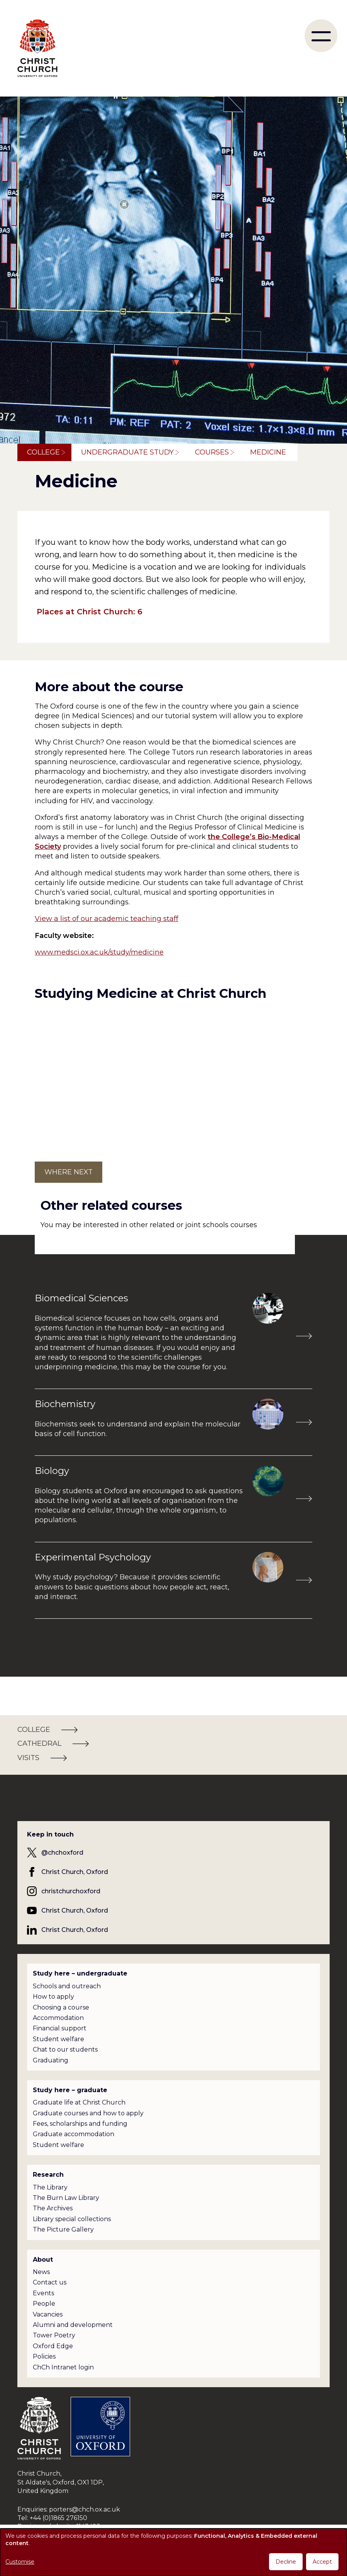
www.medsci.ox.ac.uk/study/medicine (99, 952)
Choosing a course (61, 2007)
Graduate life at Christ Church (79, 2102)
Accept (322, 2561)
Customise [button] (19, 2561)
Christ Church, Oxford (74, 1872)
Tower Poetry (54, 2335)
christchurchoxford (70, 1891)
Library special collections (72, 2219)
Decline (286, 2561)
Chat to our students (65, 2049)
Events (43, 2293)
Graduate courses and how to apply (88, 2113)
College (43, 452)
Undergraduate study (127, 452)
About (43, 2259)
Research (48, 2174)
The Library (50, 2187)
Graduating (50, 2060)
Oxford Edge (53, 2346)
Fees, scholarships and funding (80, 2123)
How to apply (53, 1996)
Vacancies (48, 2314)
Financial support (59, 2028)
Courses (212, 452)
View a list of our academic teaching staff (106, 918)
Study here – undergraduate (80, 1973)
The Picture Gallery (63, 2229)
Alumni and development (73, 2324)
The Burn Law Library (66, 2197)
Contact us (49, 2282)
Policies (44, 2356)
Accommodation (58, 2017)
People (44, 2303)
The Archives (53, 2208)
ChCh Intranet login (63, 2367)
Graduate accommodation (73, 2134)
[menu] (321, 35)
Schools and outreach (67, 1986)
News (41, 2272)
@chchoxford (62, 1852)
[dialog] (173, 2552)
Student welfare (58, 2039)
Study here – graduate (70, 2090)
